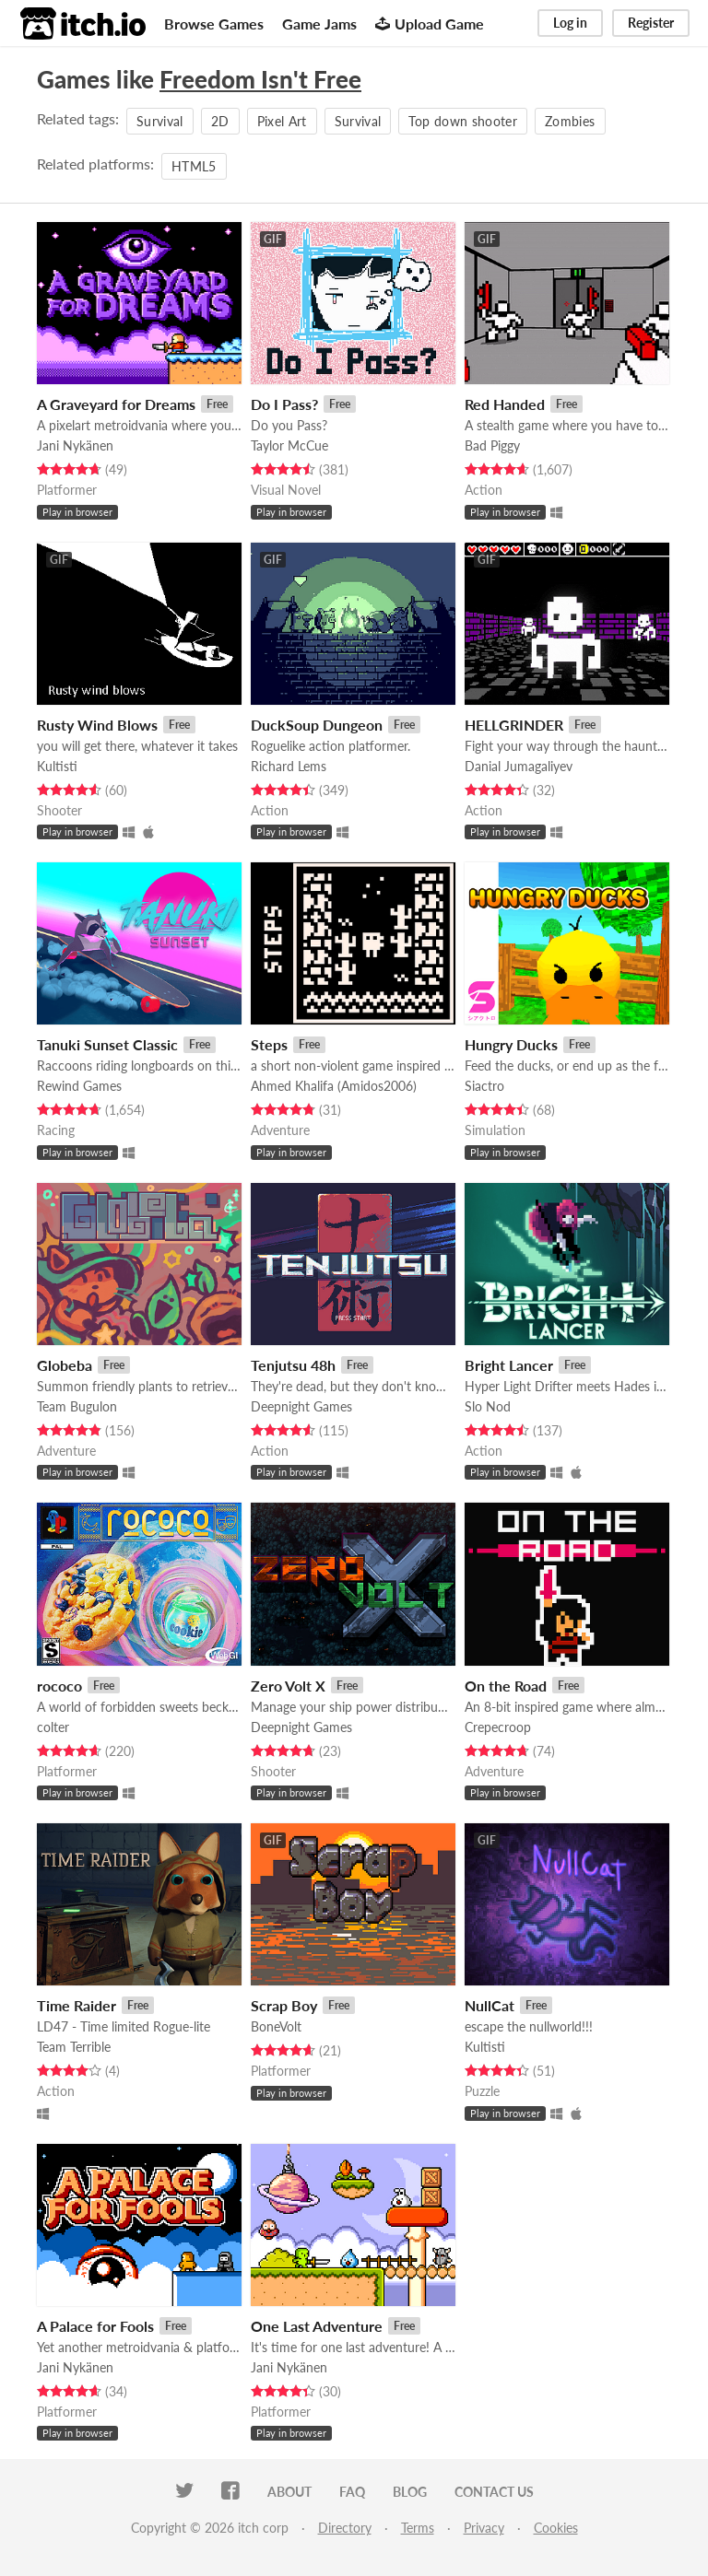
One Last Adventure (317, 2326)
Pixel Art (282, 121)
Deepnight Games (301, 1406)
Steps (269, 1044)
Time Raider (76, 2005)
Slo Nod (488, 1406)
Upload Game (429, 23)
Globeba (64, 1365)
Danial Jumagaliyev (518, 766)
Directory (345, 2527)
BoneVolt (276, 2026)
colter (53, 1727)
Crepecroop (498, 1727)
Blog (410, 2492)
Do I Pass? (284, 404)
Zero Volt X (288, 1685)
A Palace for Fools (95, 2326)
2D (220, 121)
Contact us (494, 2492)
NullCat (489, 2005)
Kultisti (57, 766)
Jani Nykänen (75, 445)
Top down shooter (462, 121)
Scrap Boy (284, 2005)
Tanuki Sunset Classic (107, 1044)
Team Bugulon (77, 1406)
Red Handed (505, 404)
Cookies (556, 2527)
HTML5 (194, 166)
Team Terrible (74, 2047)
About (289, 2492)
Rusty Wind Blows (97, 724)
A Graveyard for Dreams (116, 404)
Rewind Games (79, 1086)
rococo (59, 1685)
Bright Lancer (509, 1365)
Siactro (484, 1086)
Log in (570, 22)
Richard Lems (288, 766)
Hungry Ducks (511, 1044)
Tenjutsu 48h (293, 1365)
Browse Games (214, 23)
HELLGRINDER (514, 724)
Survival (159, 121)
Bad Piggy (492, 445)
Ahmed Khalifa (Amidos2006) (334, 1086)
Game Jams (319, 23)
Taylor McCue (289, 445)
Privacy (484, 2527)
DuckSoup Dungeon (317, 724)
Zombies (570, 121)
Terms (417, 2527)
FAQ (352, 2492)
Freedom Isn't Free (260, 79)
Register (651, 22)
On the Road (506, 1685)
